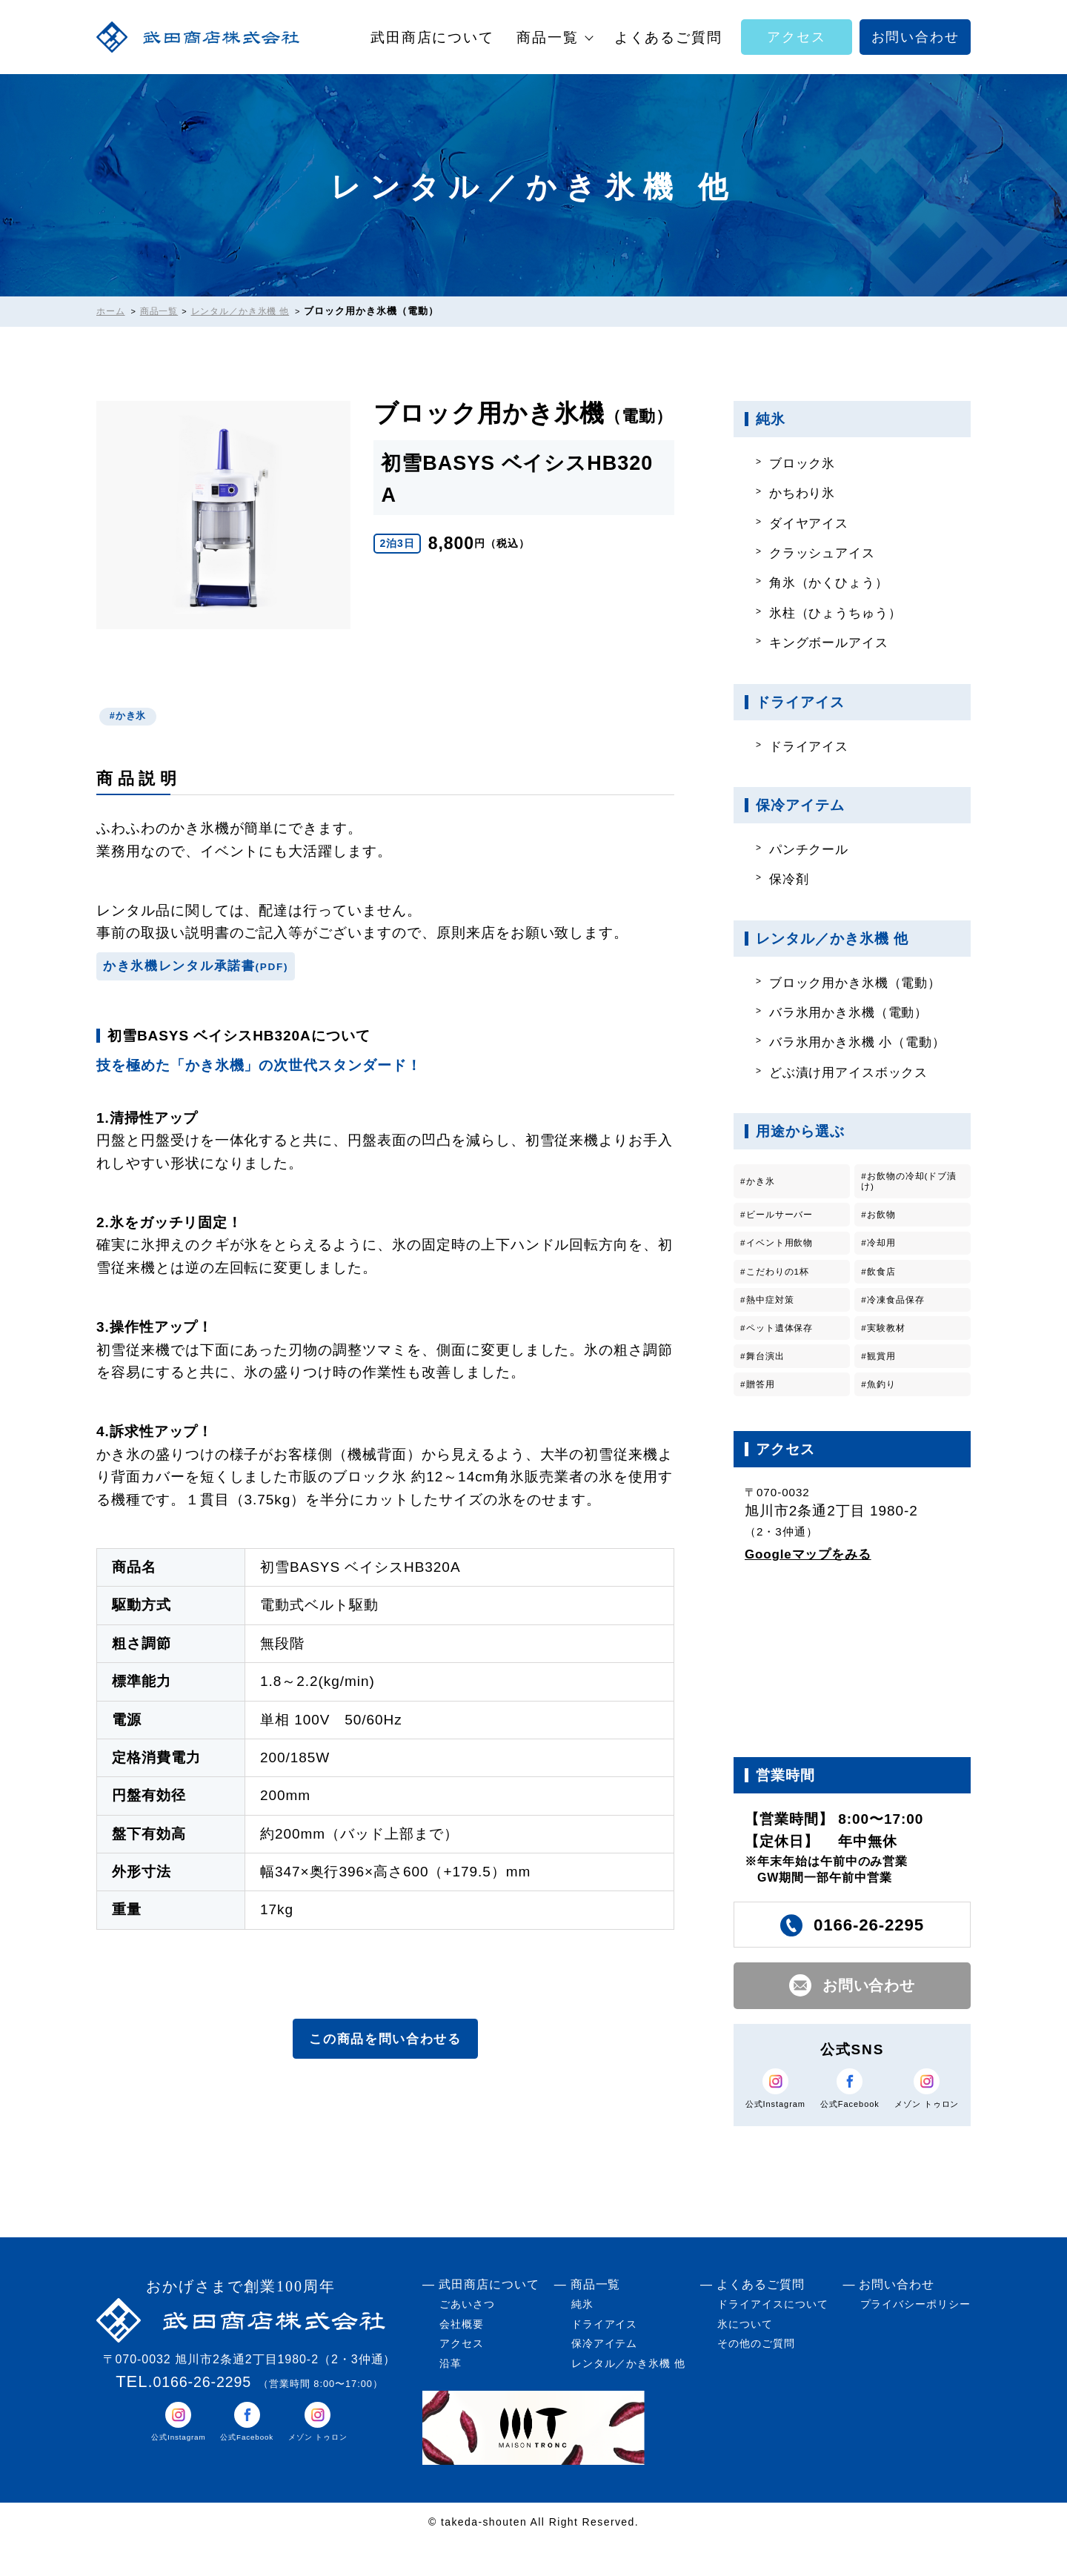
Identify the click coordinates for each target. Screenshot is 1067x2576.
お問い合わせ (915, 37)
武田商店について (432, 37)
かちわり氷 (808, 492)
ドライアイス (815, 746)
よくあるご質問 (668, 37)
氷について (745, 2359)
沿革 (450, 2398)
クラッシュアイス (830, 552)
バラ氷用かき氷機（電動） (859, 1012)
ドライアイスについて (772, 2339)
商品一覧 (547, 37)
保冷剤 (793, 878)
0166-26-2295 (202, 2416)
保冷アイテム (604, 2378)
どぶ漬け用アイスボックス (859, 1072)
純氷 (582, 2339)
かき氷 (134, 717)
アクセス (796, 37)
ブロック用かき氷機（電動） (867, 982)
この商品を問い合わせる (385, 2046)
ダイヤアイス (815, 523)
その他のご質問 (756, 2378)
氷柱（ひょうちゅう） (845, 612)
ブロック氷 (808, 463)
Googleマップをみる (815, 1578)
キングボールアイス (837, 642)
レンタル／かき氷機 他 (628, 2398)
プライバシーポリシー (915, 2339)
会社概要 (461, 2359)
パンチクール (815, 849)
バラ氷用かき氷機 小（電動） (869, 1041)
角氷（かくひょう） (837, 582)
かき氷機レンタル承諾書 (207, 969)
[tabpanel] (223, 515)
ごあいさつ (467, 2339)
